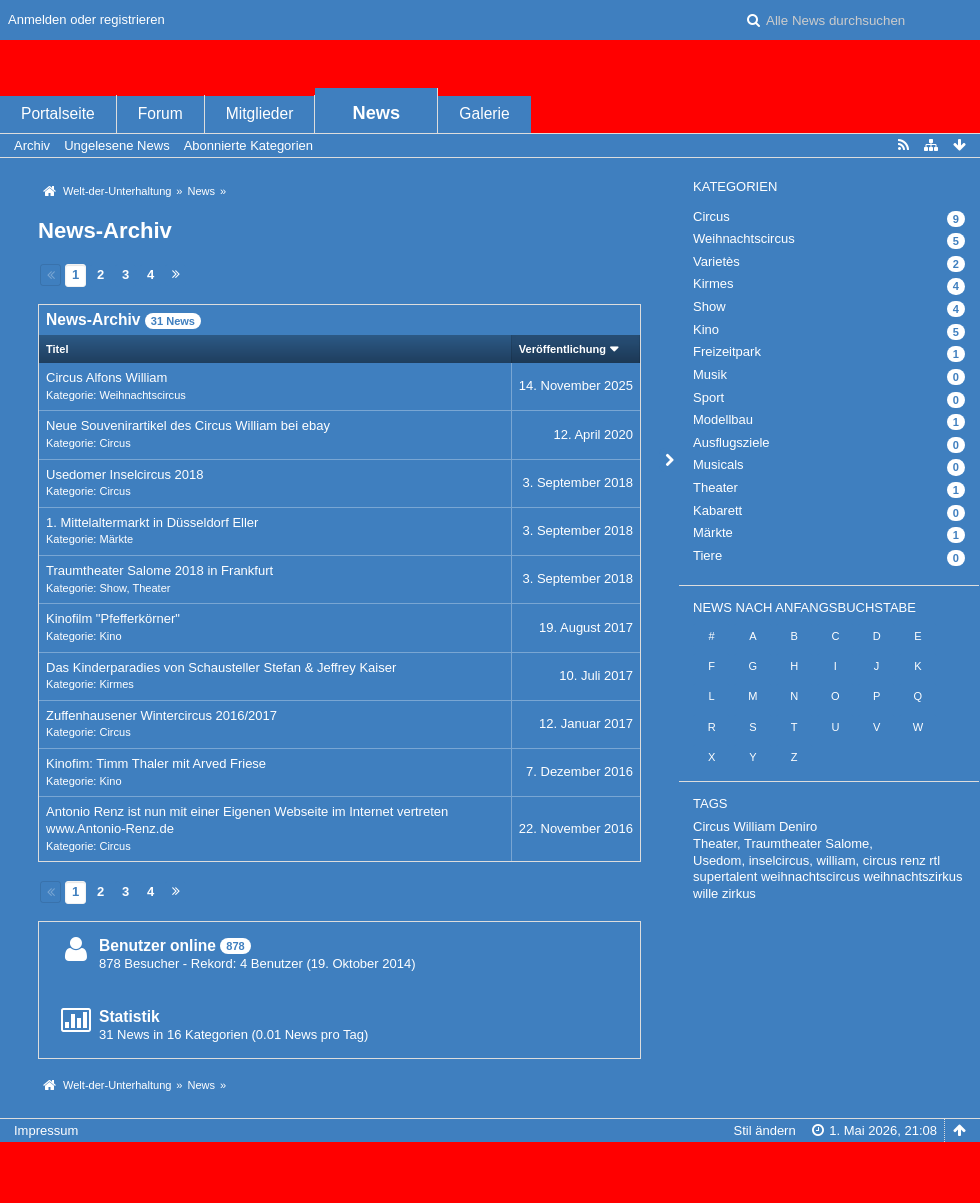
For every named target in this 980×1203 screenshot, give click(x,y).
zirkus (739, 893)
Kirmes (116, 684)
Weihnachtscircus (142, 395)
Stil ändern (765, 1130)
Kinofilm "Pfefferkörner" (113, 618)
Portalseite (58, 113)
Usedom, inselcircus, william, (776, 860)
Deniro (798, 826)
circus (880, 860)
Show (112, 588)
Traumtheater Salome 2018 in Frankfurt (159, 570)
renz (912, 860)
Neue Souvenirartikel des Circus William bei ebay (188, 425)
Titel (57, 349)
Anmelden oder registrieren (86, 19)
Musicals (718, 464)
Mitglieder (260, 113)
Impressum (46, 1130)
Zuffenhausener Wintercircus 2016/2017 (161, 715)
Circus (114, 443)
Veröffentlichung (562, 349)
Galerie (484, 113)
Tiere (707, 555)
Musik (710, 374)
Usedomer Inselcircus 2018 (125, 474)
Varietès (716, 261)
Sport (708, 397)
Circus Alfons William (106, 377)
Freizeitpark (727, 351)
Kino (110, 636)
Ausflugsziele (731, 442)
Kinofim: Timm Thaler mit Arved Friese (156, 763)
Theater (151, 588)
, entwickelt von (490, 1163)
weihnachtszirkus (913, 876)
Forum (160, 113)
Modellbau (723, 419)
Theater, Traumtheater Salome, (783, 843)
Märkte (116, 539)
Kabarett (717, 510)
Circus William (734, 826)
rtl (934, 860)
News (377, 113)
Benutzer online (157, 945)
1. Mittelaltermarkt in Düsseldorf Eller (152, 522)
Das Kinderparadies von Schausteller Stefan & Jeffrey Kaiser (221, 667)
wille (705, 893)
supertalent (725, 876)
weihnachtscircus (810, 876)
